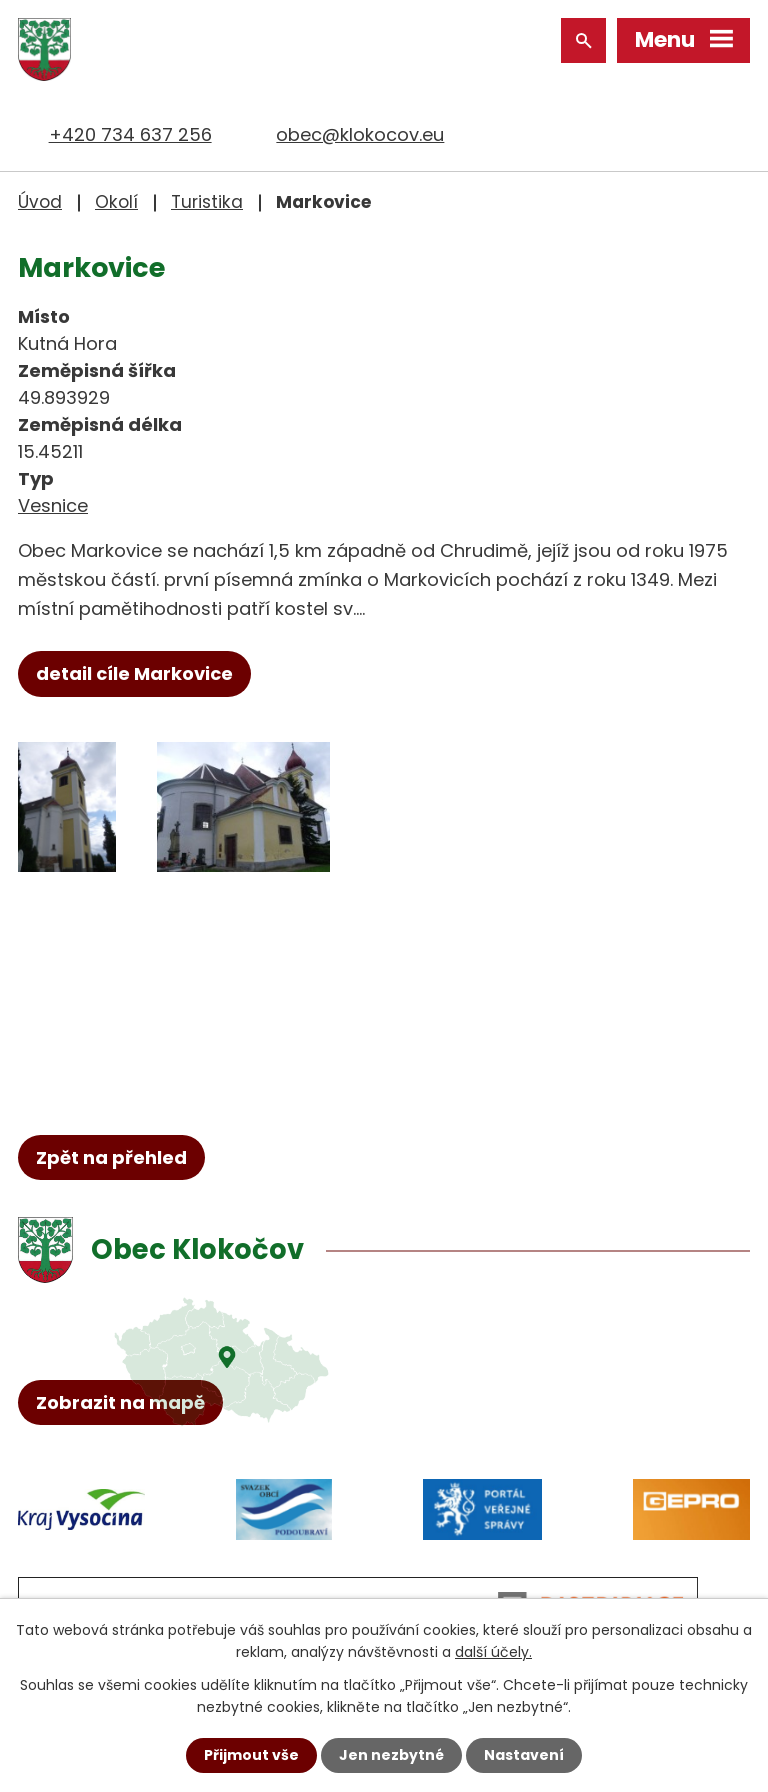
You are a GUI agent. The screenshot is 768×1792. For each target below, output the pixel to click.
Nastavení (524, 1755)
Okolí (116, 202)
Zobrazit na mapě (120, 1402)
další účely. (493, 1652)
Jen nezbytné (391, 1755)
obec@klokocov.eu (360, 134)
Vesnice (53, 505)
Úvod (40, 202)
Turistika (207, 202)
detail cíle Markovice (134, 673)
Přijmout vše (251, 1755)
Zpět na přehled (111, 1157)
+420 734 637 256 (130, 134)
